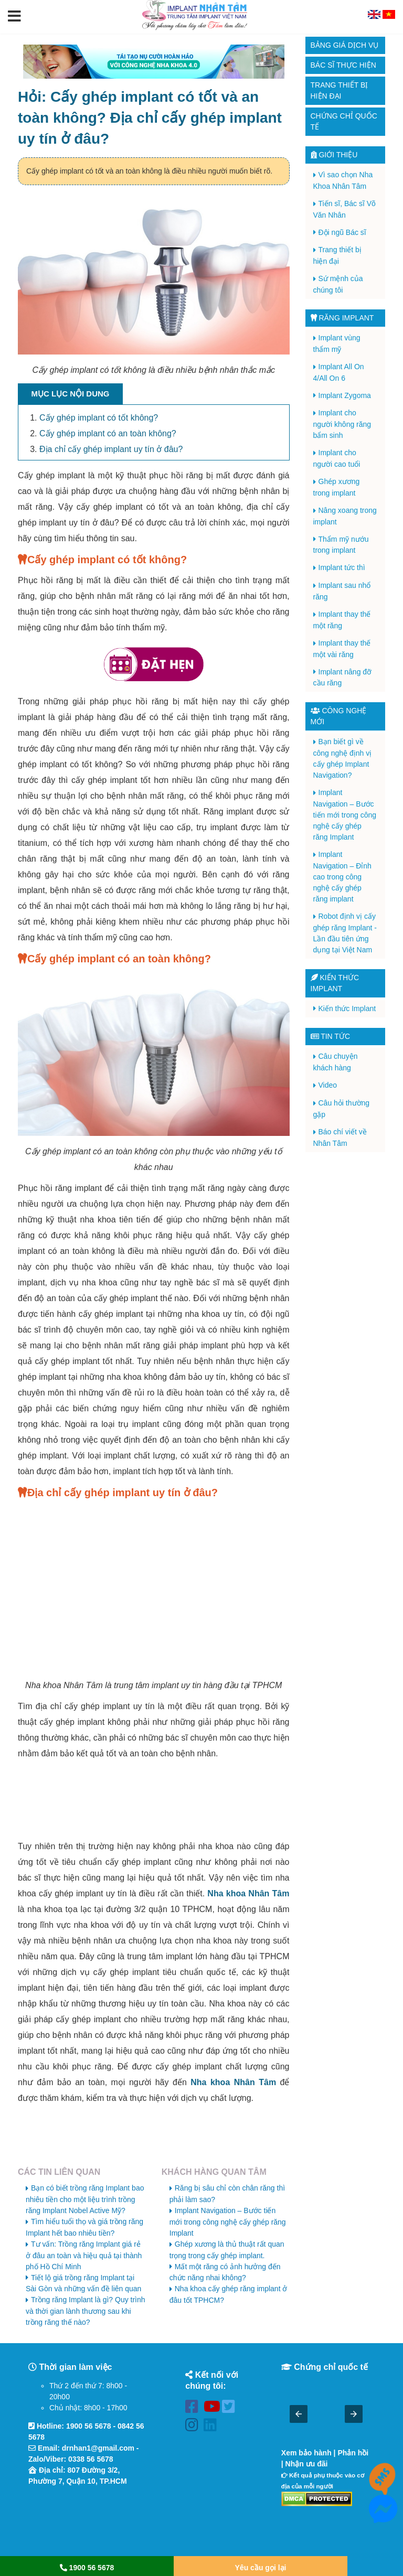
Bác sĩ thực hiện (343, 65)
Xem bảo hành (306, 2453)
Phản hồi (352, 2453)
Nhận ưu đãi (306, 2464)
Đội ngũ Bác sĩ (342, 232)
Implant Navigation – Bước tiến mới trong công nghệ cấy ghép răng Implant (227, 2221)
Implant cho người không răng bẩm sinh (342, 424)
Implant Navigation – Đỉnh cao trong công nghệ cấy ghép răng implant (342, 876)
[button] (14, 17)
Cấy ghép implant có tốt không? (98, 417)
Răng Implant (342, 318)
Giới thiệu (334, 155)
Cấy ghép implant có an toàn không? (107, 433)
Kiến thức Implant (347, 1008)
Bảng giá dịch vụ (345, 45)
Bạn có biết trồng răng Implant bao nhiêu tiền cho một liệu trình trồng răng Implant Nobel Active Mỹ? (85, 2199)
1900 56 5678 (88, 2426)
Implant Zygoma (345, 395)
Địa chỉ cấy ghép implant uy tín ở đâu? (111, 449)
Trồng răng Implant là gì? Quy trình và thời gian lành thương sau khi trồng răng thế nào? (85, 2310)
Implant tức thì (342, 567)
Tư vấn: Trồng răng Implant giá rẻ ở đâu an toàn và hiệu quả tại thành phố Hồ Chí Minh (84, 2255)
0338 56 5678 (90, 2459)
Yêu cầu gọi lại (261, 2567)
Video (328, 1085)
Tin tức (331, 1036)
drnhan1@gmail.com (98, 2448)
